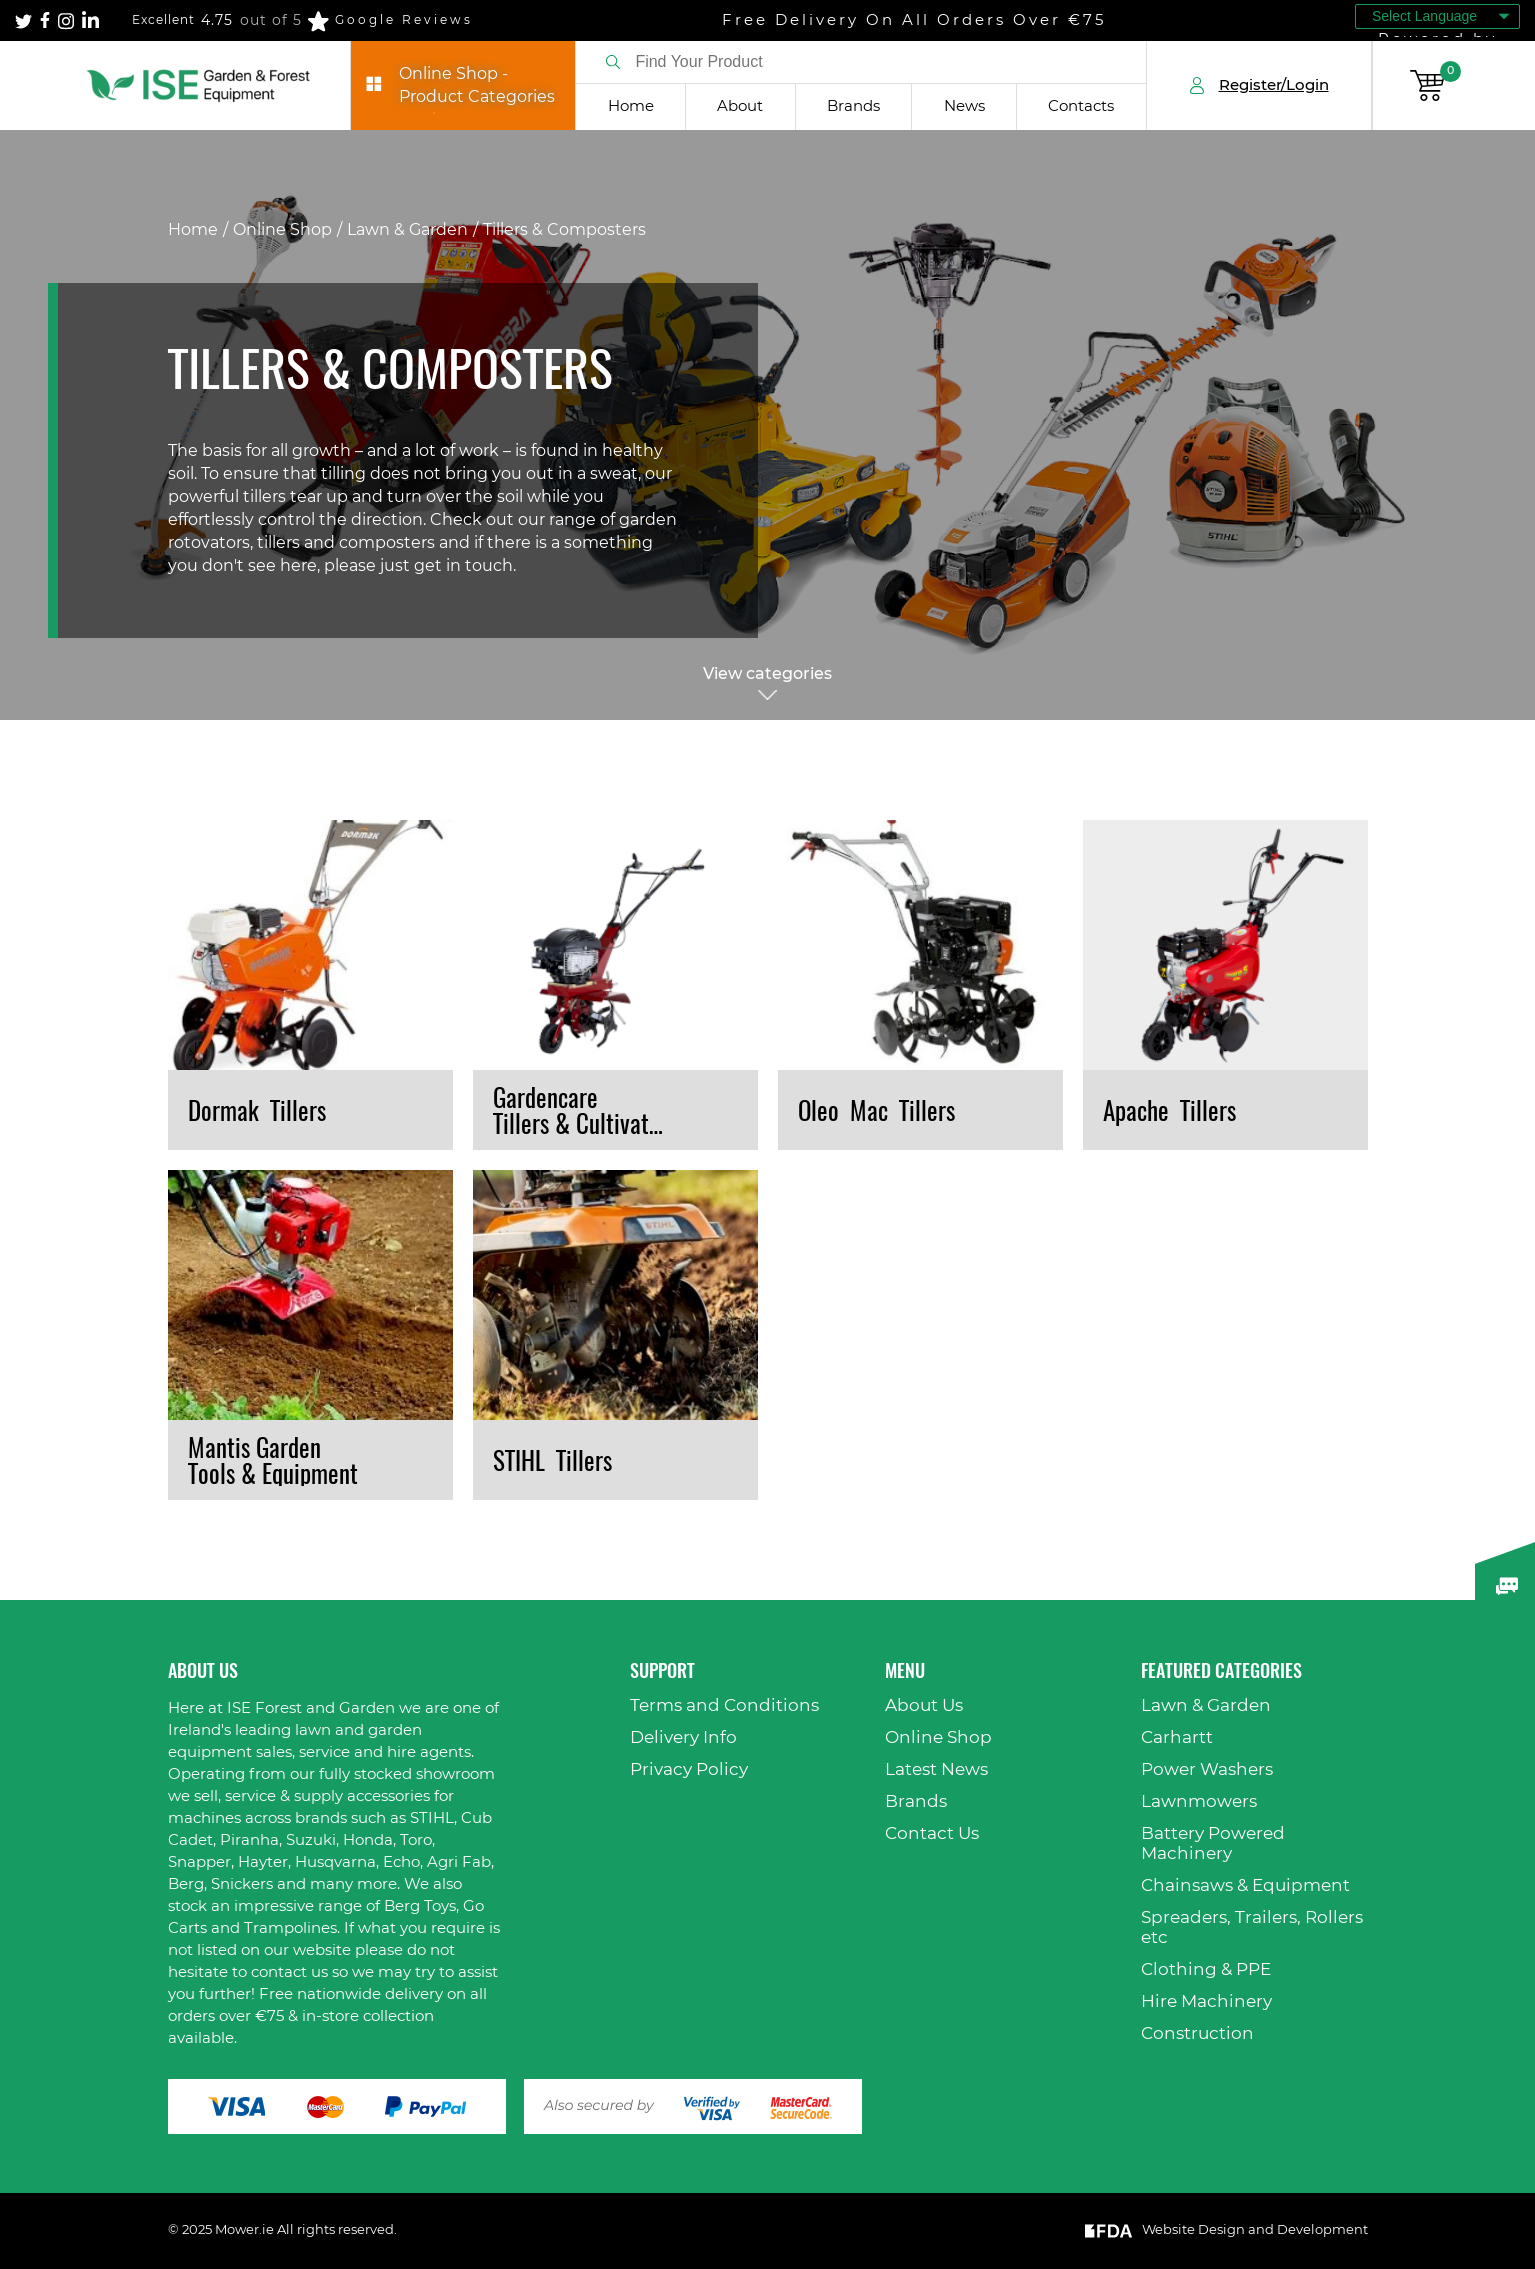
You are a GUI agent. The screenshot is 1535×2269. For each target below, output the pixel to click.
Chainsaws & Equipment (1245, 1885)
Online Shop (282, 230)
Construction (1197, 2033)
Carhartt (1177, 1737)
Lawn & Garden (407, 230)
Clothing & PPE (1206, 1969)
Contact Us (932, 1833)
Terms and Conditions (724, 1705)
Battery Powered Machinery (1213, 1843)
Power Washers (1207, 1769)
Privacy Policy (689, 1769)
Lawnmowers (1199, 1801)
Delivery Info (683, 1737)
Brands (853, 106)
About (740, 106)
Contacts (1081, 106)
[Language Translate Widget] (1437, 16)
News (964, 106)
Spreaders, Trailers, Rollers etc (1252, 1927)
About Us (924, 1705)
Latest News (936, 1769)
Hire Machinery (1206, 2001)
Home (631, 106)
